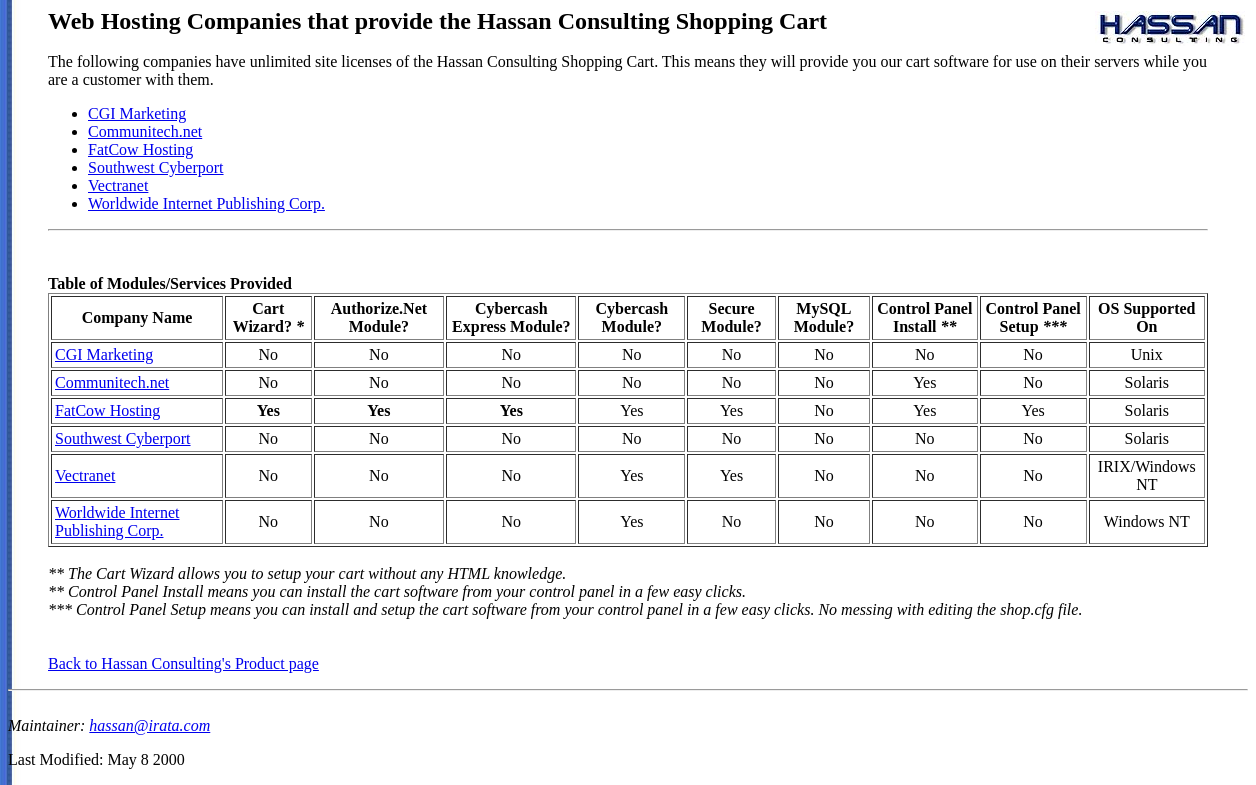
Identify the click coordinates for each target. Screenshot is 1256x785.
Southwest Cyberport (156, 167)
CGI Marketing (137, 113)
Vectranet (118, 185)
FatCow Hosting (140, 149)
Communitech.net (145, 131)
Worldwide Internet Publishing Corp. (206, 203)
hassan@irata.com (149, 725)
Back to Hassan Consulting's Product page (183, 663)
